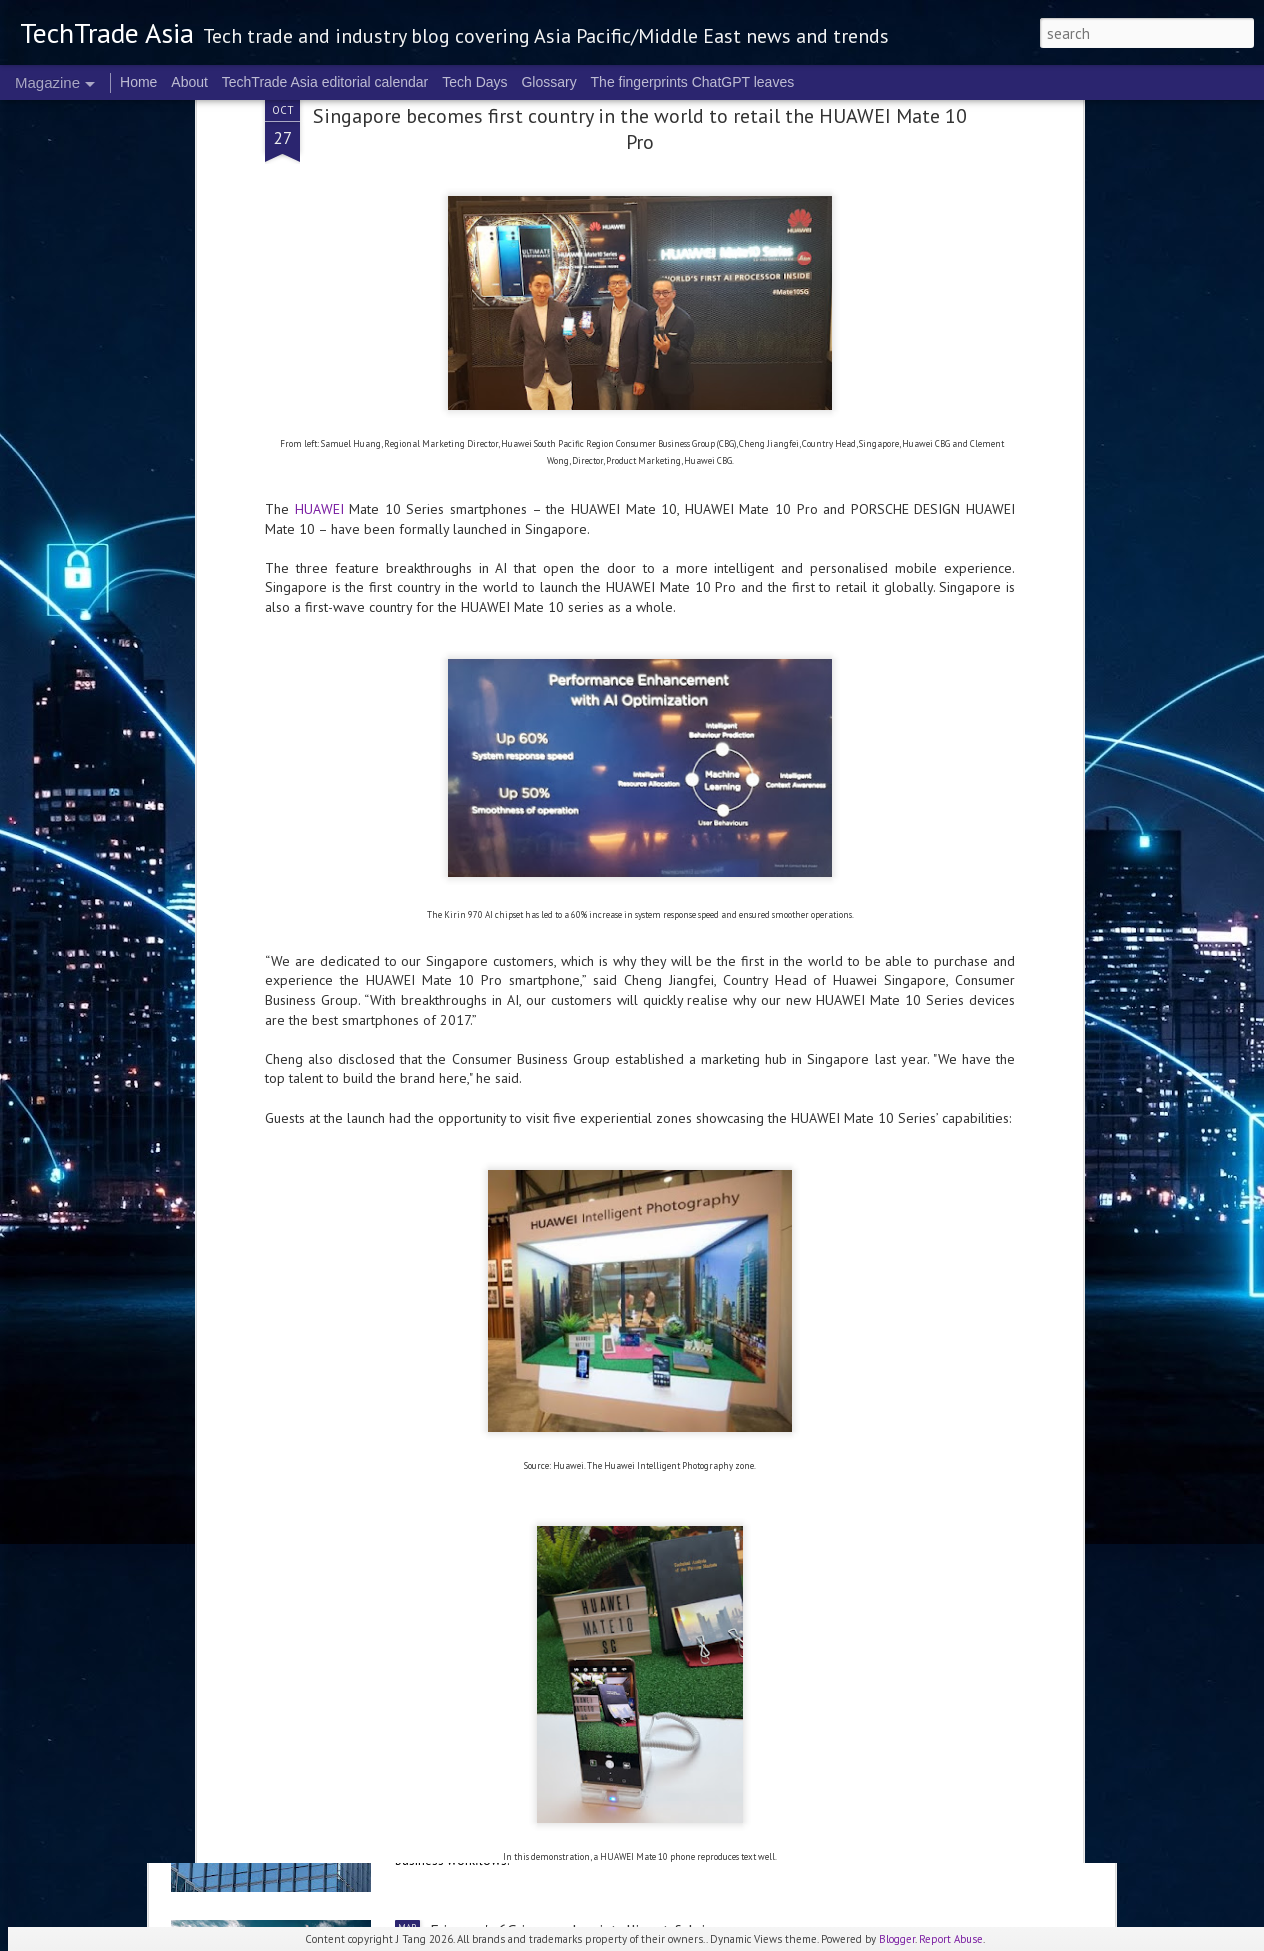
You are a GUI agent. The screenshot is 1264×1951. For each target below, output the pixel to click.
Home (138, 82)
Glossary (548, 82)
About (189, 82)
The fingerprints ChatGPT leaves (693, 82)
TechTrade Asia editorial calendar (325, 82)
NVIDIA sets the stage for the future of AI (573, 1303)
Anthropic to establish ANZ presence (328, 1531)
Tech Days (474, 82)
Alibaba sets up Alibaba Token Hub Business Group (597, 1702)
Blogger (897, 1939)
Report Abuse (951, 1939)
